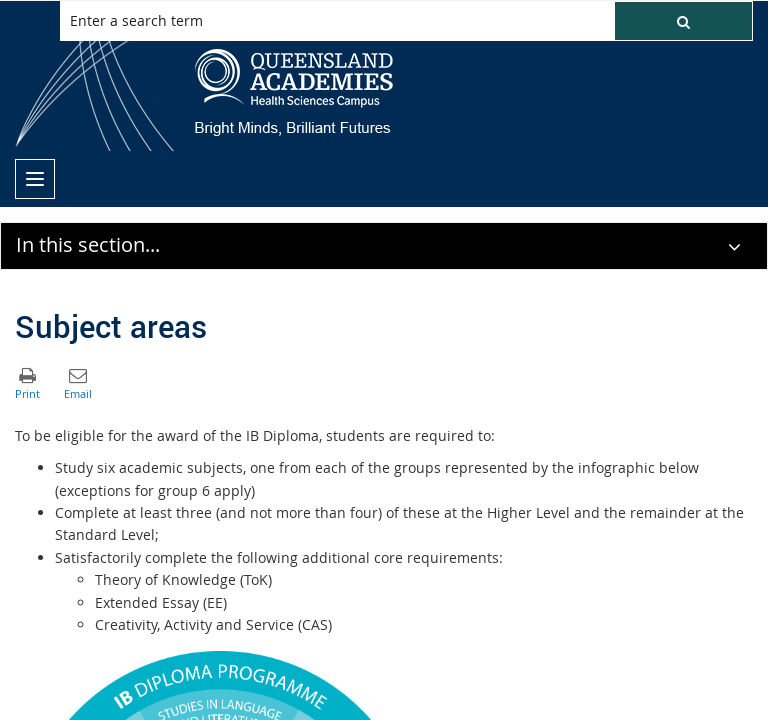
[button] (683, 21)
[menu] (35, 179)
